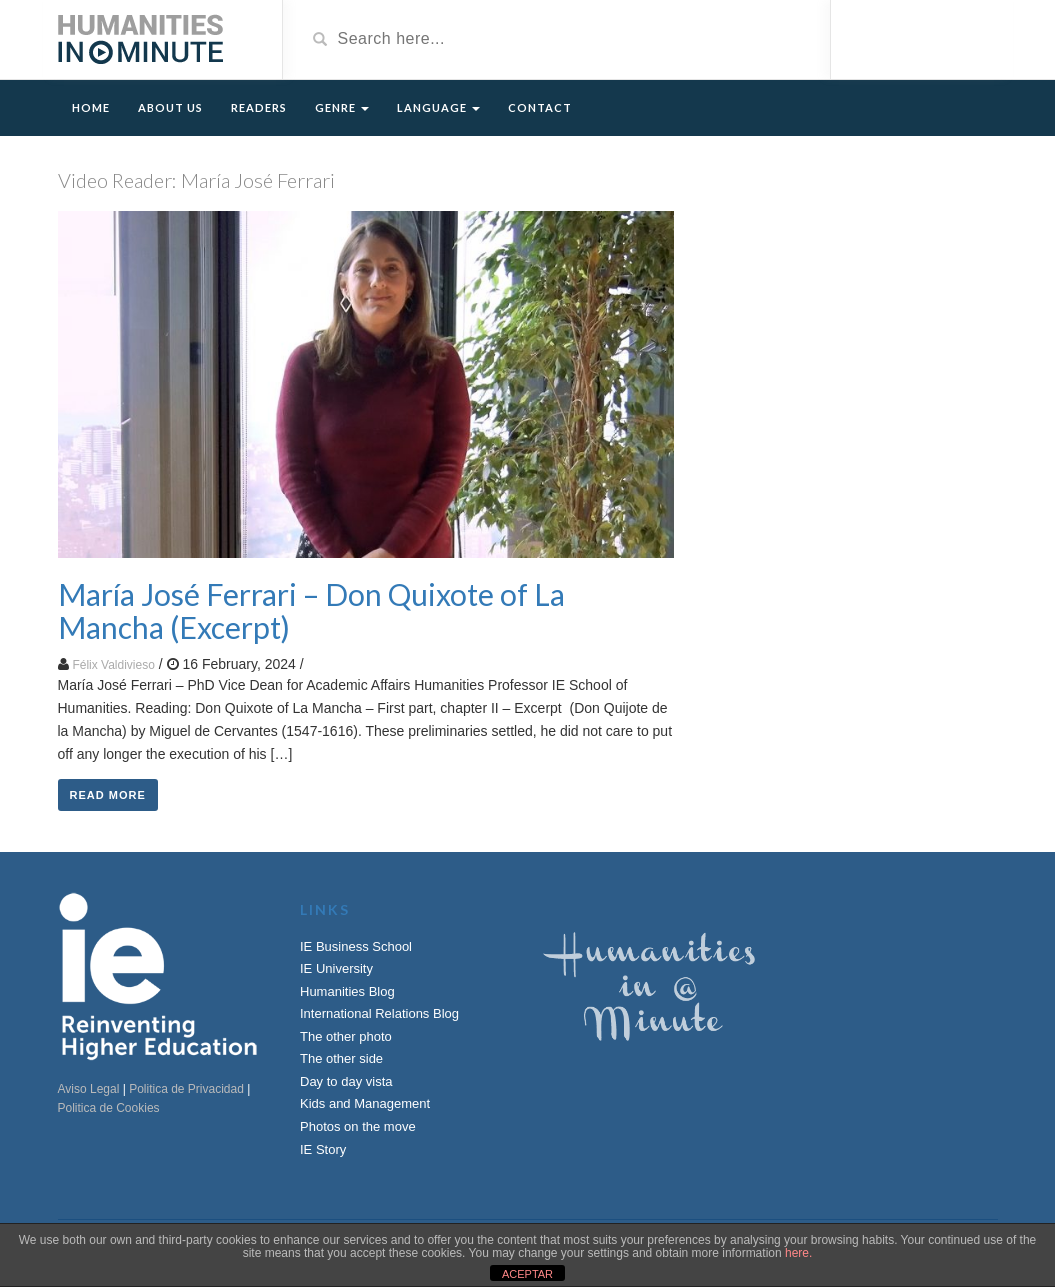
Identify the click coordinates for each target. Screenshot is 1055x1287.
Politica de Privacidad (186, 1089)
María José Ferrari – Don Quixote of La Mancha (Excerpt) (311, 610)
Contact (540, 107)
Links (325, 909)
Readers (259, 107)
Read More (108, 795)
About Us (170, 107)
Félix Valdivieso (113, 665)
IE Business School (356, 946)
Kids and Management (365, 1103)
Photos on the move (358, 1126)
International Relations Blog (379, 1013)
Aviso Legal (89, 1089)
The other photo (346, 1036)
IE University (336, 968)
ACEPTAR (527, 1274)
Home (91, 107)
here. (798, 1253)
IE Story (323, 1149)
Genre (342, 107)
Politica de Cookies (109, 1108)
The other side (341, 1058)
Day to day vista (346, 1081)
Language (438, 107)
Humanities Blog (347, 991)
